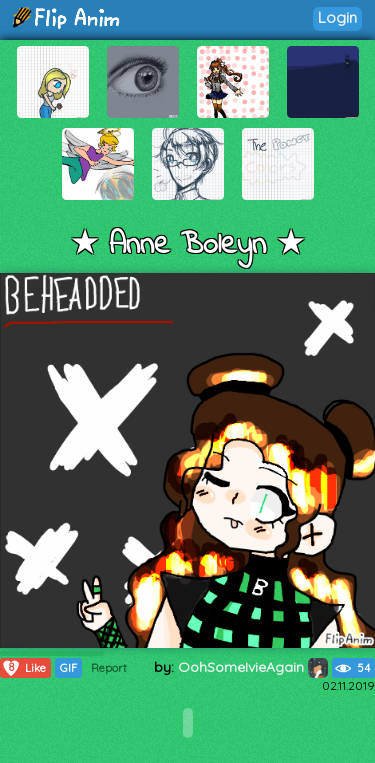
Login (337, 17)
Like (23, 668)
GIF (68, 668)
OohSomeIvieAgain (253, 667)
